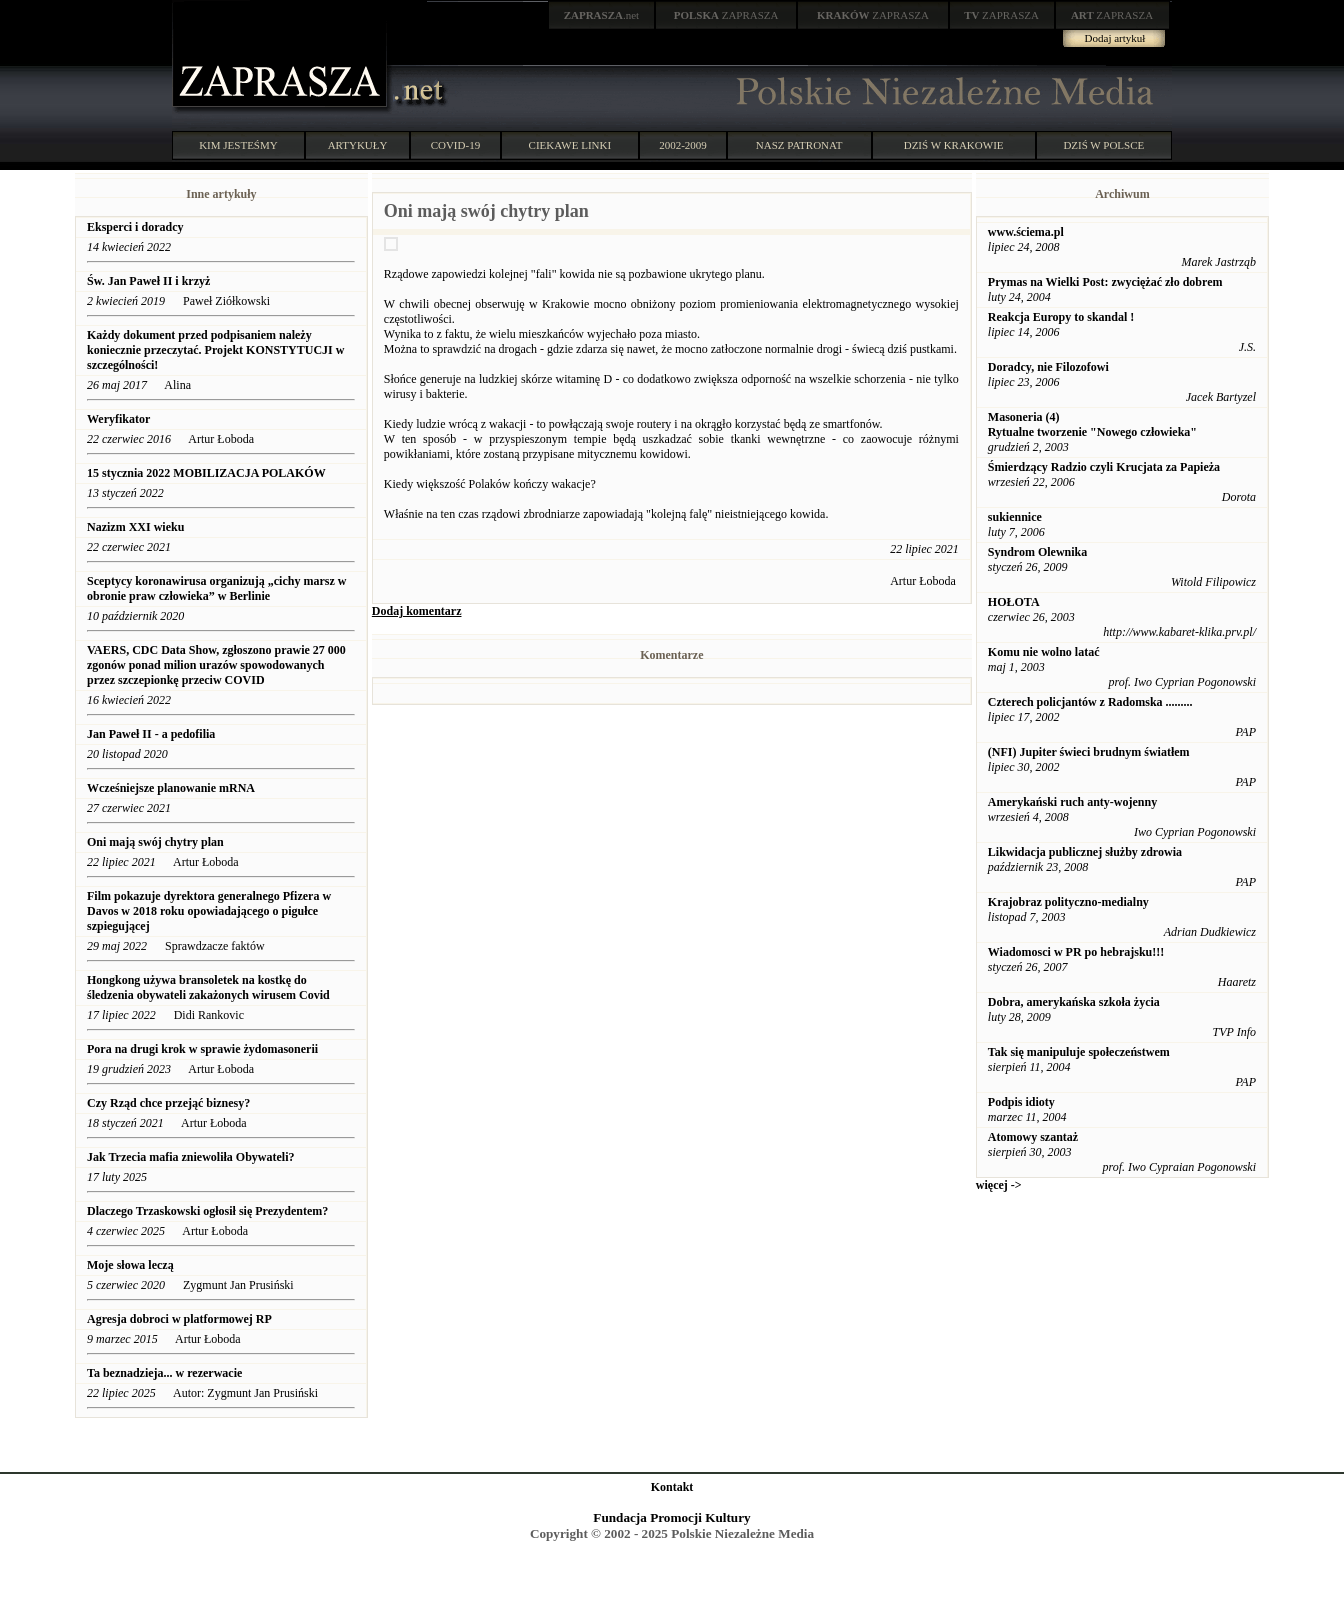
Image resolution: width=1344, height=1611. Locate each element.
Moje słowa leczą (130, 1265)
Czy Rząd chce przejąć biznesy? (168, 1103)
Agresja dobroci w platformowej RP (180, 1319)
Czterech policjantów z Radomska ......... (1090, 702)
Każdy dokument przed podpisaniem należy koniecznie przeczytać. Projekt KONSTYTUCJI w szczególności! (215, 350)
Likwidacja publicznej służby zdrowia (1085, 852)
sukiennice (1015, 517)
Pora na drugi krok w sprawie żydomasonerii (202, 1049)
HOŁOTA (1014, 602)
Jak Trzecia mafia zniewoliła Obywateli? (191, 1157)
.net (602, 15)
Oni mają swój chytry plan (155, 842)
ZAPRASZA (726, 15)
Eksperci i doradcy (135, 227)
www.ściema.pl (1026, 232)
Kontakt (672, 1487)
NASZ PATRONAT (799, 145)
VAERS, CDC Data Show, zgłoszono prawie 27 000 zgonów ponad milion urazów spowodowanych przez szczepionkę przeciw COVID (216, 665)
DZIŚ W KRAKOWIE (954, 145)
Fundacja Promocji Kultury (671, 1517)
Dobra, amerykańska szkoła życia (1074, 1002)
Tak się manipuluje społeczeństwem (1079, 1052)
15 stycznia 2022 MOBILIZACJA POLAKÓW (206, 473)
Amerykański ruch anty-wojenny (1072, 802)
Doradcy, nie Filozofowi (1048, 367)
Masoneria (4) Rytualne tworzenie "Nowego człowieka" (1092, 424)
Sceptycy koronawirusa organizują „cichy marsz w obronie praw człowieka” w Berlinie (216, 588)
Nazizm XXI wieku (135, 527)
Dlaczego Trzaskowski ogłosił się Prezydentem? (207, 1211)
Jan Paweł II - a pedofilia (151, 734)
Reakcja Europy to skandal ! (1061, 317)
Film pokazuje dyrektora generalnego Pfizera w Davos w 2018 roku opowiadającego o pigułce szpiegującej (209, 911)
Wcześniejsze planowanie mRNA (171, 788)
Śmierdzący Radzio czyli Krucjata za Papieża (1104, 467)
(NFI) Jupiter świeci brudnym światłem (1089, 752)
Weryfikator (120, 419)
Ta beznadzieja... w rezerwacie (164, 1373)
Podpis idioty (1021, 1102)
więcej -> (999, 1185)
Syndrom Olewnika (1037, 552)
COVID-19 (456, 145)
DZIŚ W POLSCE (1103, 145)
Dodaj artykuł (1115, 38)
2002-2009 (683, 145)
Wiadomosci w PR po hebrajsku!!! (1076, 952)
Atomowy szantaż (1033, 1137)
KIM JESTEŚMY (238, 145)
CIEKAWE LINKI (570, 145)
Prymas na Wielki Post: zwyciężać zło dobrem (1105, 282)
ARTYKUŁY (358, 145)
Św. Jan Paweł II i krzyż (150, 281)
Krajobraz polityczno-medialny (1068, 902)
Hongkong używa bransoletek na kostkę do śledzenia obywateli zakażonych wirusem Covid (208, 987)
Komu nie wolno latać (1044, 652)
